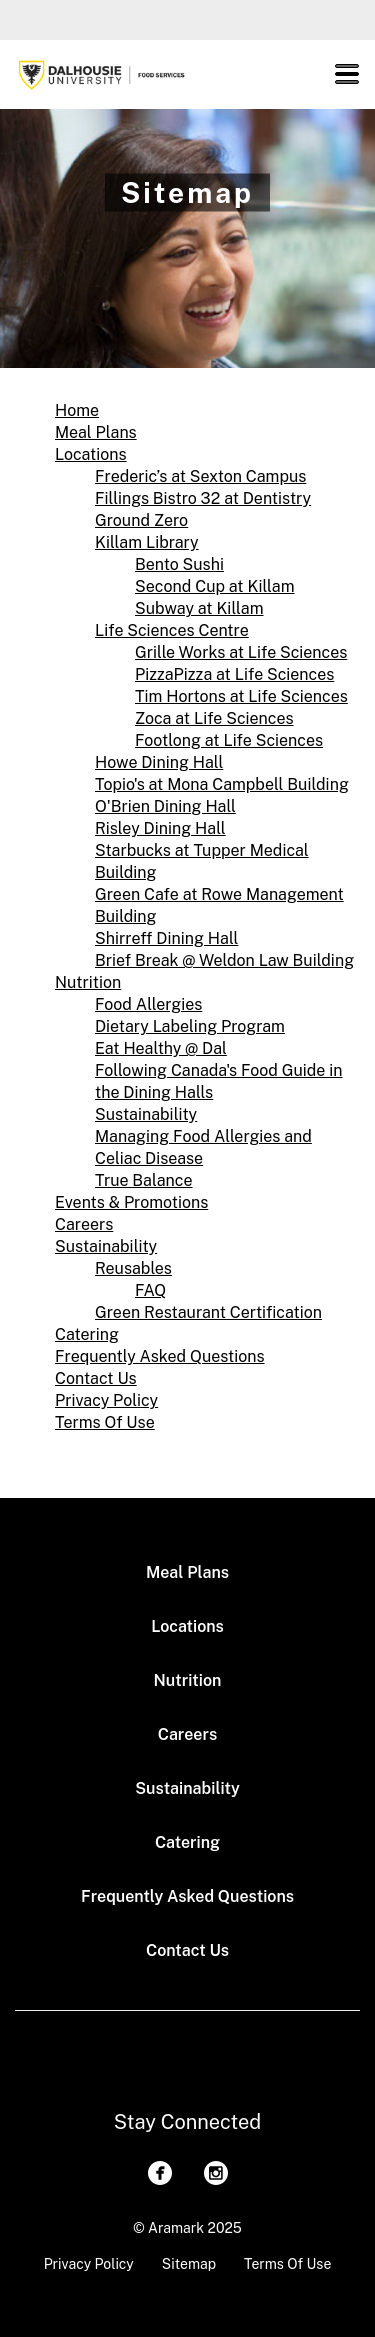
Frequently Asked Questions (160, 1356)
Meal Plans (96, 432)
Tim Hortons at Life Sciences (241, 696)
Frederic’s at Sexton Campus (200, 476)
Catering (87, 1334)
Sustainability (146, 1114)
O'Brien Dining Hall (165, 806)
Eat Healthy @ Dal (161, 1048)
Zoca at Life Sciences (214, 718)
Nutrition (88, 982)
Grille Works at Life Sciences (241, 652)
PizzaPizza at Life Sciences (234, 674)
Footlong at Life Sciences (229, 740)
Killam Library (147, 542)
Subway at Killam (199, 608)
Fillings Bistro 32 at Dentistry (203, 498)
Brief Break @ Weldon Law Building (224, 960)
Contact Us (96, 1378)
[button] (347, 74)
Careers (84, 1224)
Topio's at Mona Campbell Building (222, 784)
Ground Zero (141, 520)
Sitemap (189, 2264)
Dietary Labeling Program (190, 1026)
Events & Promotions (131, 1202)
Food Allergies (148, 1004)
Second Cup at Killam (215, 586)
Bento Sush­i (179, 564)
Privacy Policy (106, 1400)
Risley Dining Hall (160, 828)
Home (77, 410)
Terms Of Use (105, 1422)
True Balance (144, 1180)
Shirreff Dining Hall (166, 938)
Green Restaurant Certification (208, 1312)
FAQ (150, 1290)
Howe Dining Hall (159, 762)
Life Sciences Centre (172, 630)
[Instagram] (216, 2173)
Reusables (133, 1268)
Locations (91, 454)
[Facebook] (160, 2173)
